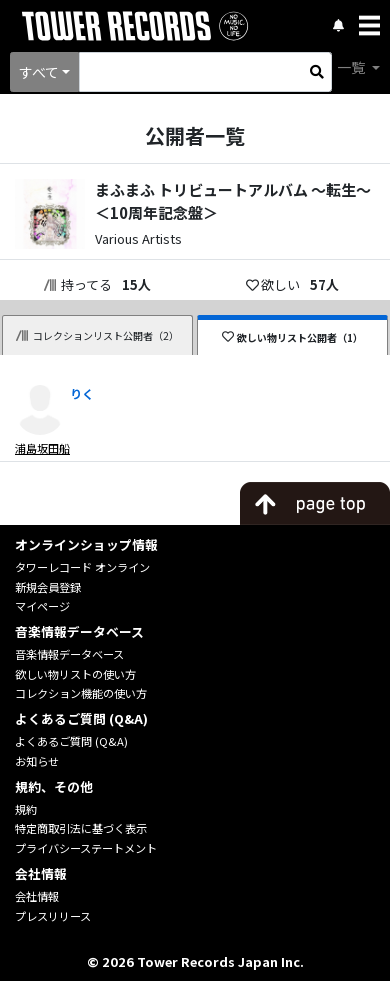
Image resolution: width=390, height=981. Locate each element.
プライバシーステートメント (86, 848)
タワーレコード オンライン (82, 567)
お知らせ (37, 761)
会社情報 (37, 896)
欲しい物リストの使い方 (75, 674)
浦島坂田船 (42, 448)
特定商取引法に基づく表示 (81, 828)
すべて (39, 72)
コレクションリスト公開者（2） (98, 335)
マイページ (42, 606)
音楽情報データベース (69, 654)
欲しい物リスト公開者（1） (292, 337)
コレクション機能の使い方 (81, 693)
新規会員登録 (48, 587)
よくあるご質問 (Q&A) (71, 741)
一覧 (352, 67)
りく (82, 393)
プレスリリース (53, 916)
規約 (26, 809)
